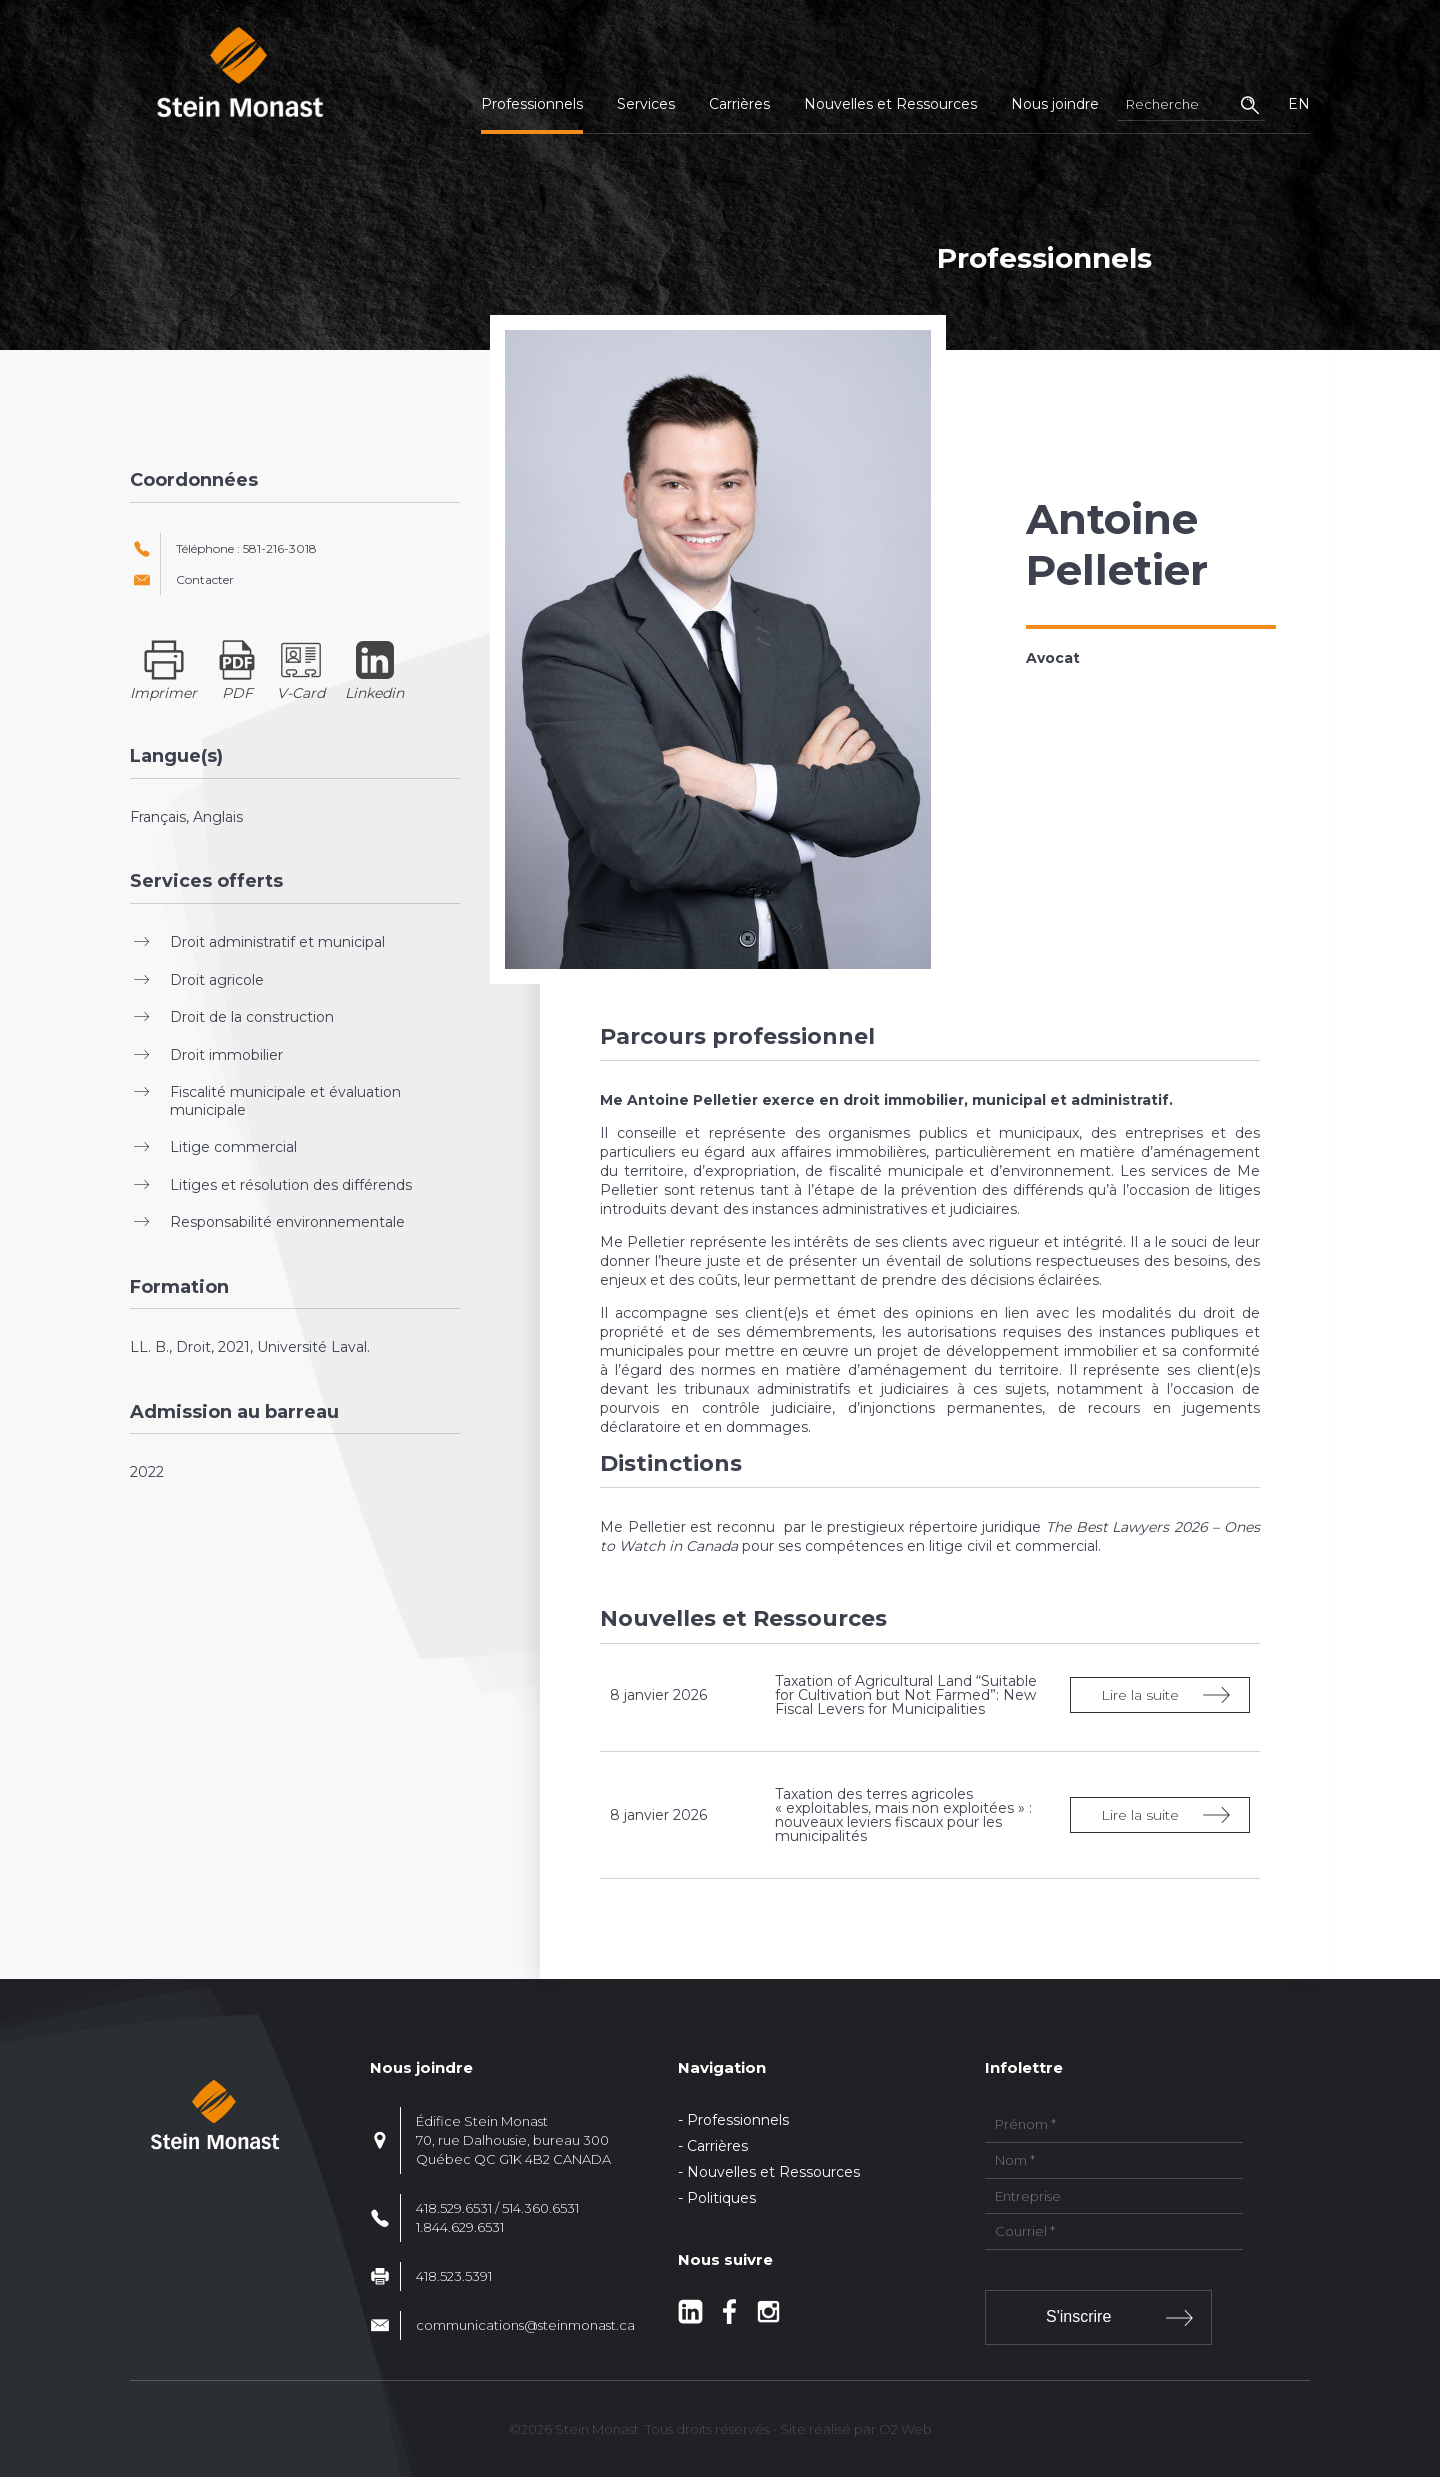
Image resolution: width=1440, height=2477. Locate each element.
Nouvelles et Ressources (890, 104)
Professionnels (532, 104)
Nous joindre (1055, 104)
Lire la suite (1140, 1695)
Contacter (205, 580)
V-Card (301, 693)
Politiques (721, 2198)
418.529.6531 (454, 2208)
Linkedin (374, 693)
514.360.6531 (540, 2208)
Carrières (739, 104)
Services (646, 104)
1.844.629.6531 (460, 2227)
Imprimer (163, 693)
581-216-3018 (280, 548)
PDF (237, 693)
